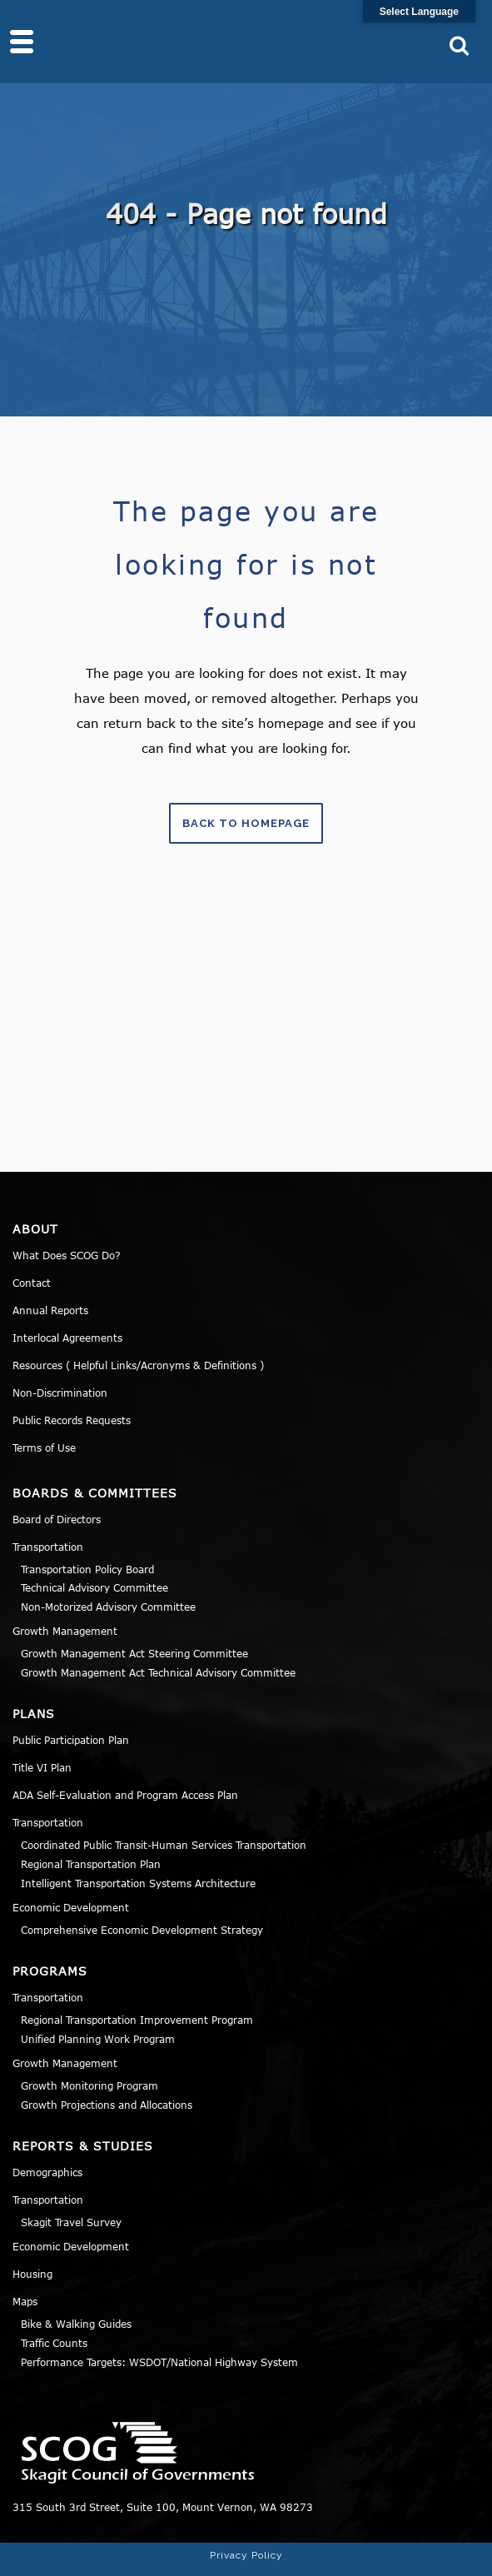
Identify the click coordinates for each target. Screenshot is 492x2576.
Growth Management (64, 1631)
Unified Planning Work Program (98, 2039)
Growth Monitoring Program (89, 2085)
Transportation (47, 1546)
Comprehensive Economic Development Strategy (142, 1930)
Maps (24, 2301)
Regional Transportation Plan (91, 1864)
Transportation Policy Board (87, 1569)
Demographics (47, 2172)
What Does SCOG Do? (66, 1255)
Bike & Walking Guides (76, 2323)
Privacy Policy (246, 2555)
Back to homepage (246, 823)
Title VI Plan (42, 1767)
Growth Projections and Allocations (106, 2104)
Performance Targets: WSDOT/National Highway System (159, 2362)
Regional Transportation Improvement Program (137, 2019)
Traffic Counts (54, 2343)
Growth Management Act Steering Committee (134, 1653)
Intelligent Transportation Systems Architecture (138, 1883)
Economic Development (70, 1907)
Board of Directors (56, 1519)
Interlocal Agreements (67, 1337)
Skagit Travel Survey (71, 2222)
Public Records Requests (71, 1420)
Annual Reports (50, 1310)
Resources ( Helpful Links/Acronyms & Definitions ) (138, 1365)
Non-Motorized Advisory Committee (108, 1606)
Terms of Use (44, 1447)
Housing (32, 2274)
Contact (31, 1282)
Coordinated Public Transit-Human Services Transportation (163, 1845)
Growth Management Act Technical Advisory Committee (158, 1672)
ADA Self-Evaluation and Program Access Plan (125, 1795)
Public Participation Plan (70, 1740)
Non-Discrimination (59, 1392)
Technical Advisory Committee (94, 1587)
